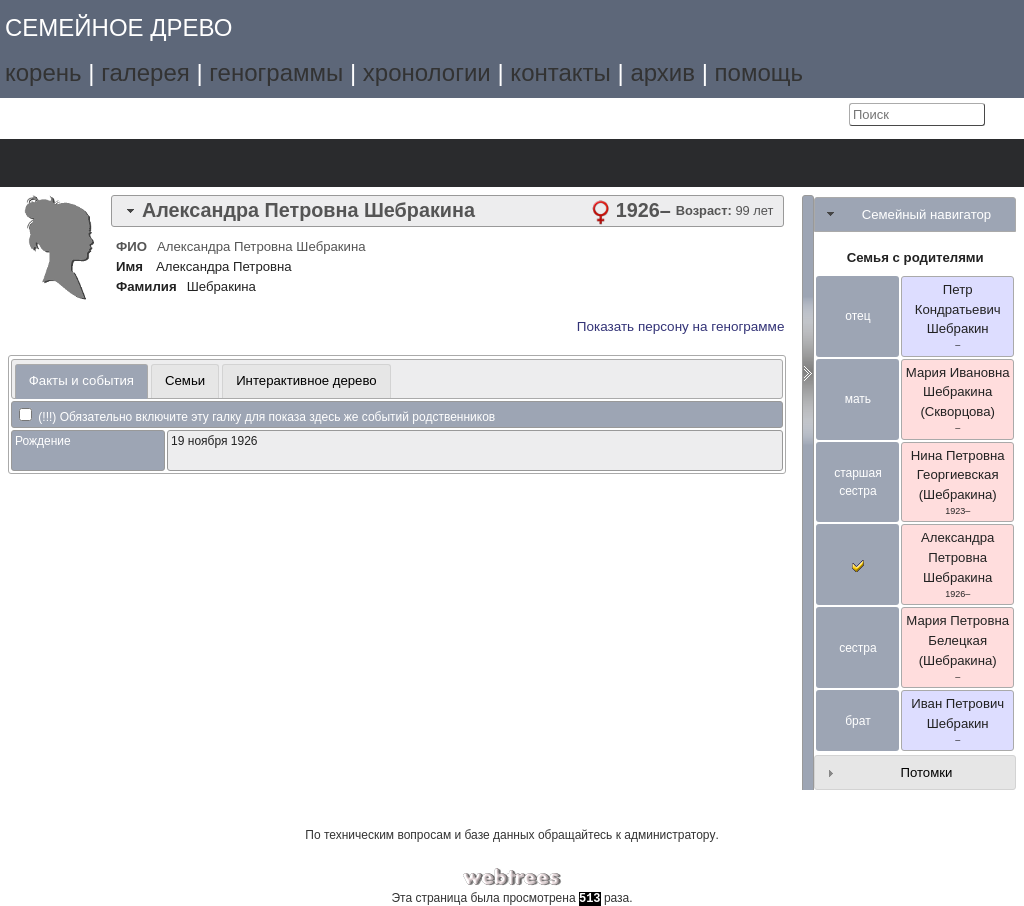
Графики (101, 163)
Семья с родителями (915, 257)
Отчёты (269, 163)
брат (857, 721)
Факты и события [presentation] (81, 380)
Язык (788, 115)
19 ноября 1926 (214, 441)
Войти (829, 115)
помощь (759, 72)
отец (857, 316)
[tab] (447, 211)
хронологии (427, 72)
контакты (560, 72)
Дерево (45, 163)
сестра (858, 648)
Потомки (926, 772)
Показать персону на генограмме (681, 326)
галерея (145, 72)
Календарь (213, 163)
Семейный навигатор (927, 214)
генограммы (276, 72)
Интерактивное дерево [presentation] (306, 380)
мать (858, 399)
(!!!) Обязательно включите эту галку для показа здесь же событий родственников (257, 417)
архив (662, 72)
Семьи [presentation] (185, 380)
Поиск (325, 163)
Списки (157, 163)
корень (43, 72)
